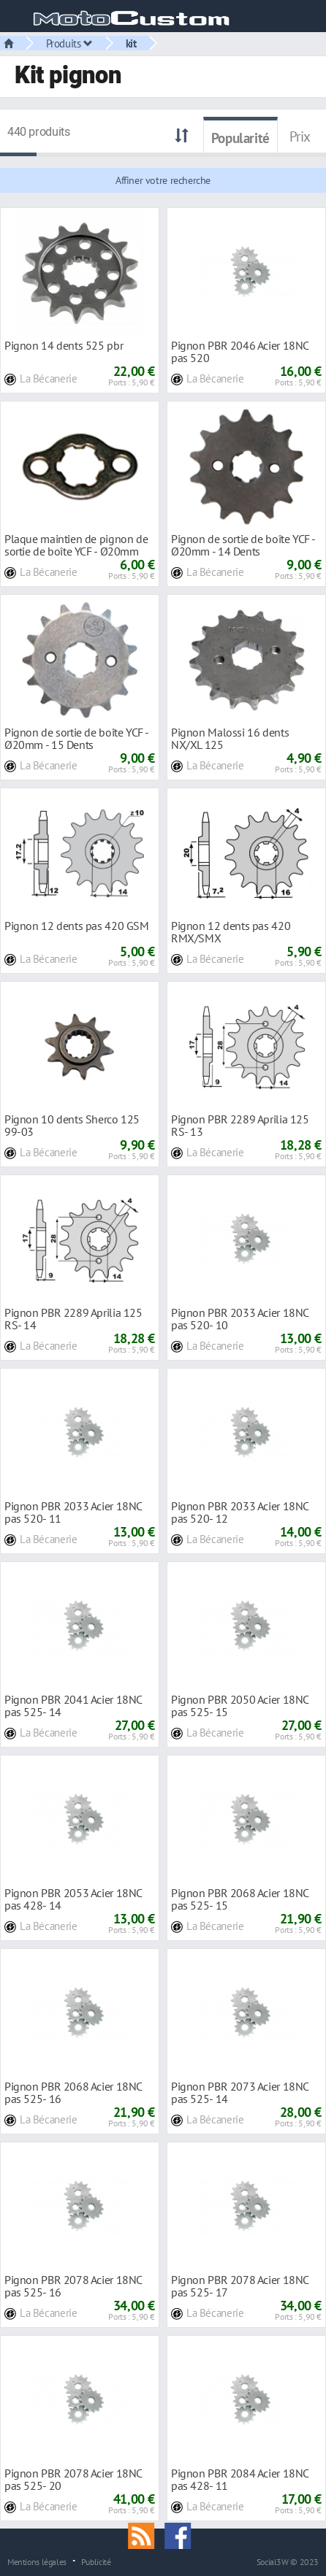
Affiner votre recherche (163, 180)
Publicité (96, 2561)
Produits (69, 43)
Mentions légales (37, 2561)
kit (131, 43)
